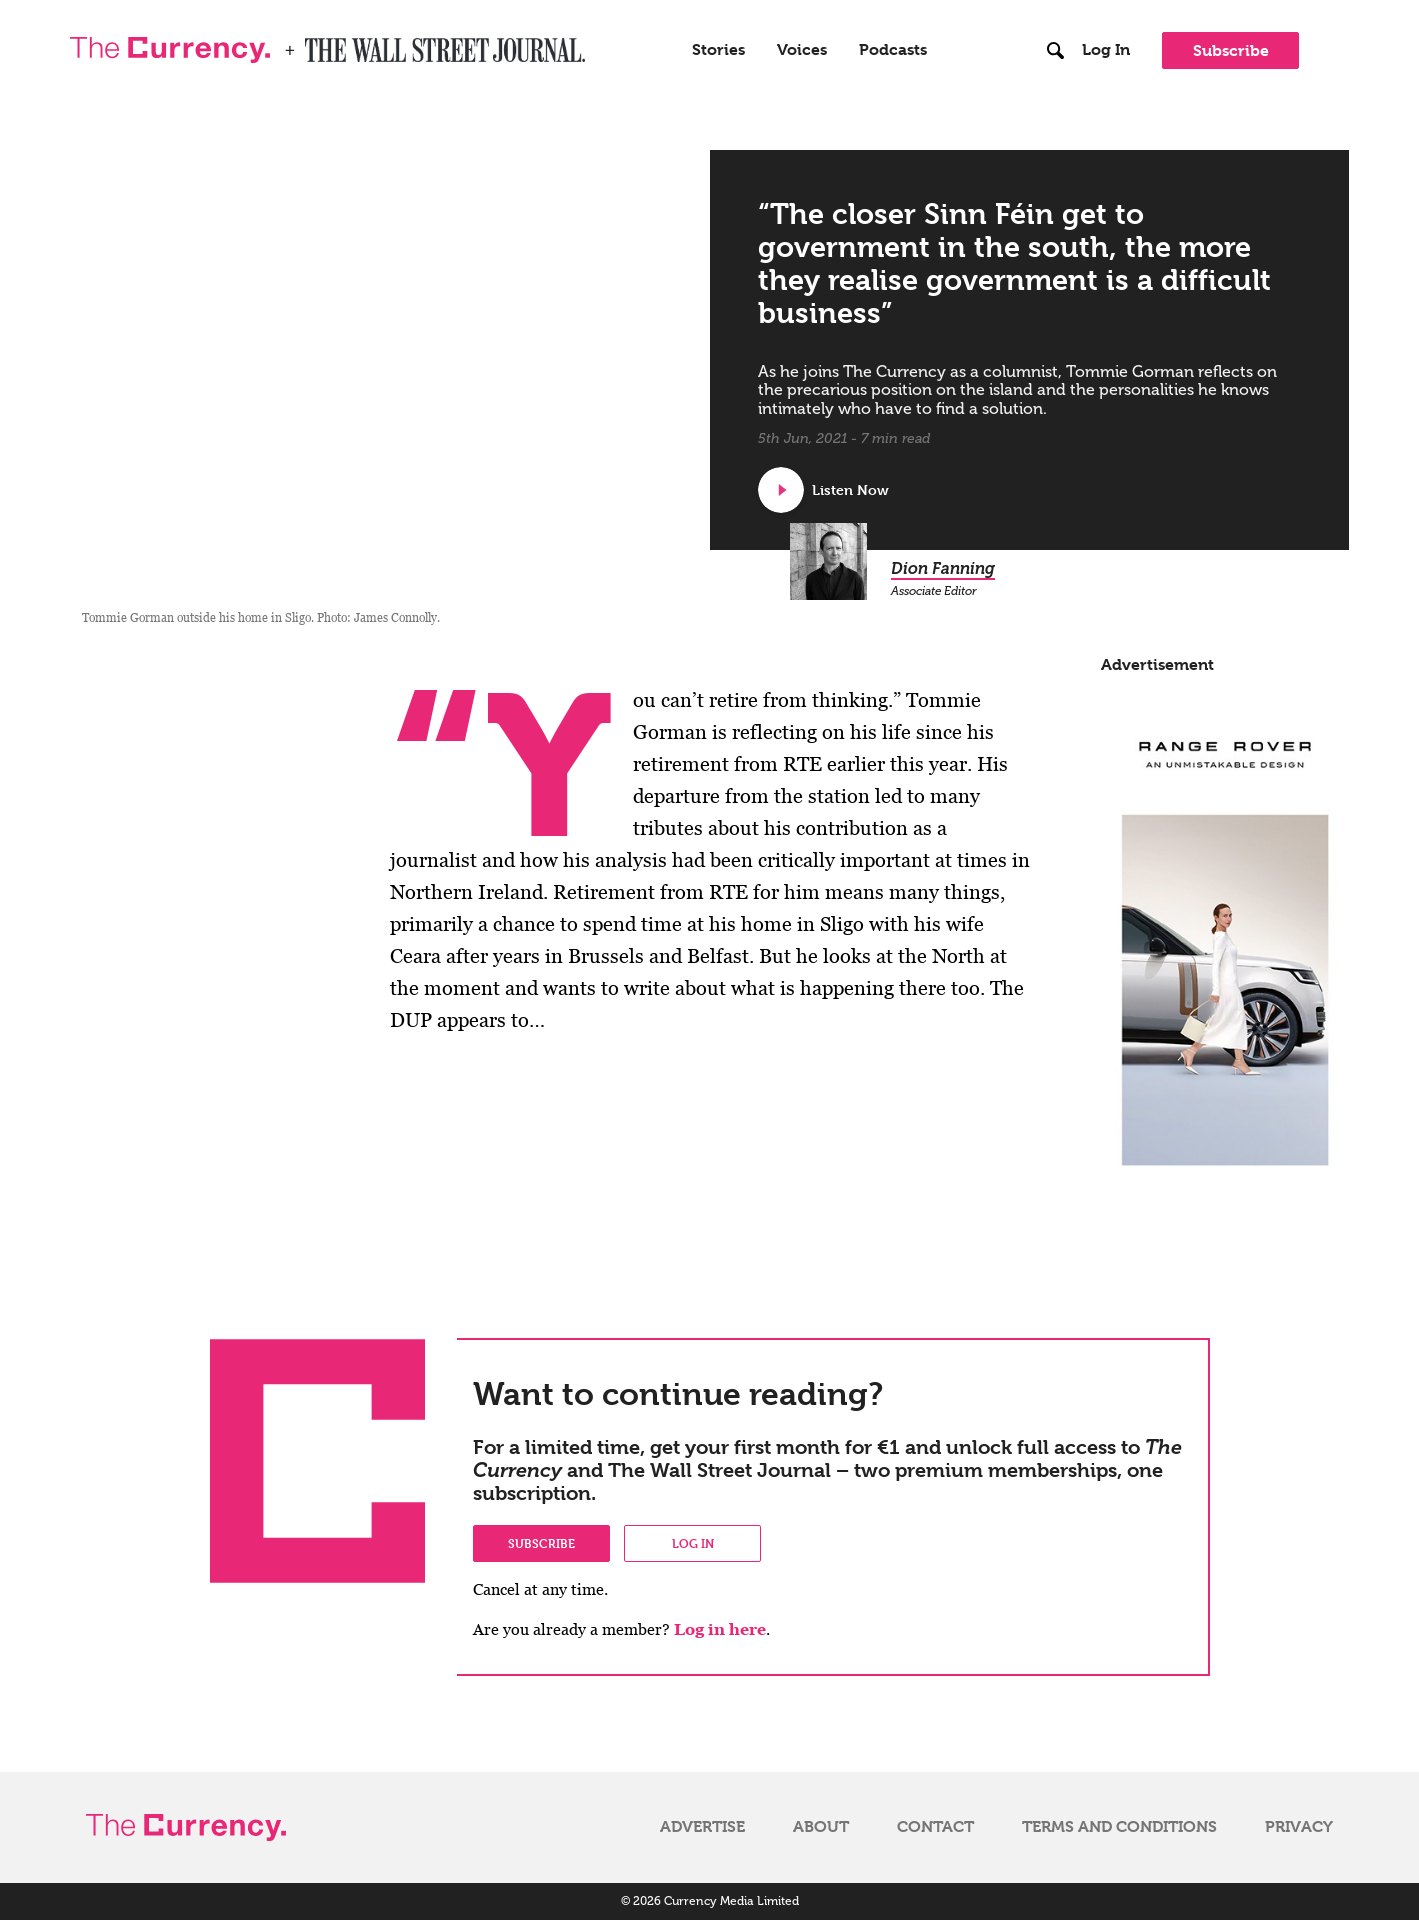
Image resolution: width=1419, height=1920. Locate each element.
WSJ (322, 44)
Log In (1106, 50)
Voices (802, 50)
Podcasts (893, 50)
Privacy (1299, 1827)
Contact (935, 1827)
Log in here (720, 1629)
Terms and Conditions (1119, 1827)
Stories (718, 50)
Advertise (702, 1827)
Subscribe (1231, 50)
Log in (693, 1543)
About (821, 1827)
